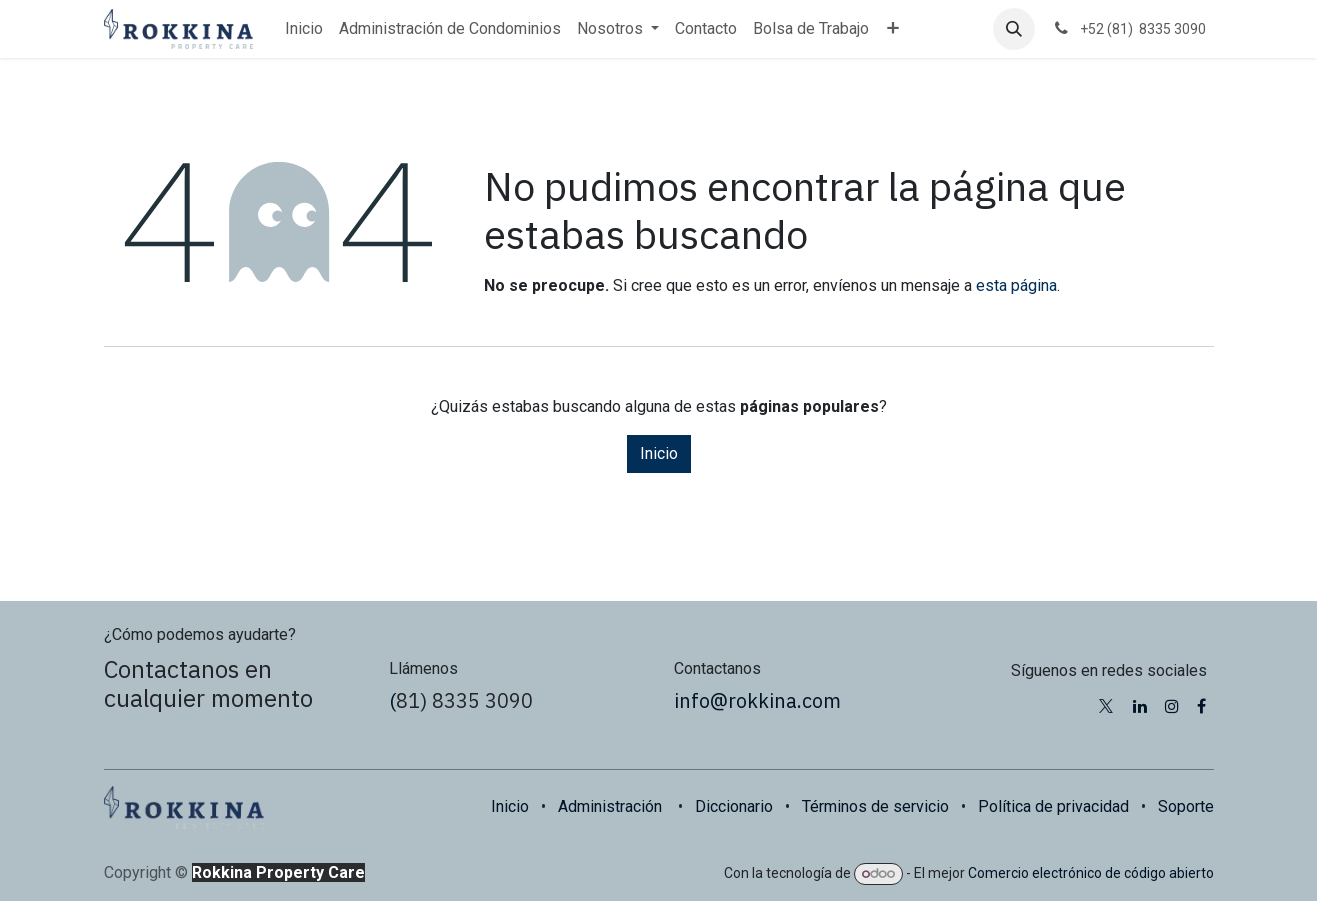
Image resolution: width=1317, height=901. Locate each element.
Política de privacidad (1053, 806)
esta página (1016, 285)
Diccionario (734, 806)
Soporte (1186, 806)
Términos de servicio (875, 806)
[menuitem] (304, 29)
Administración (610, 806)
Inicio (659, 453)
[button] (1014, 29)
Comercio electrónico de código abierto (1091, 873)
